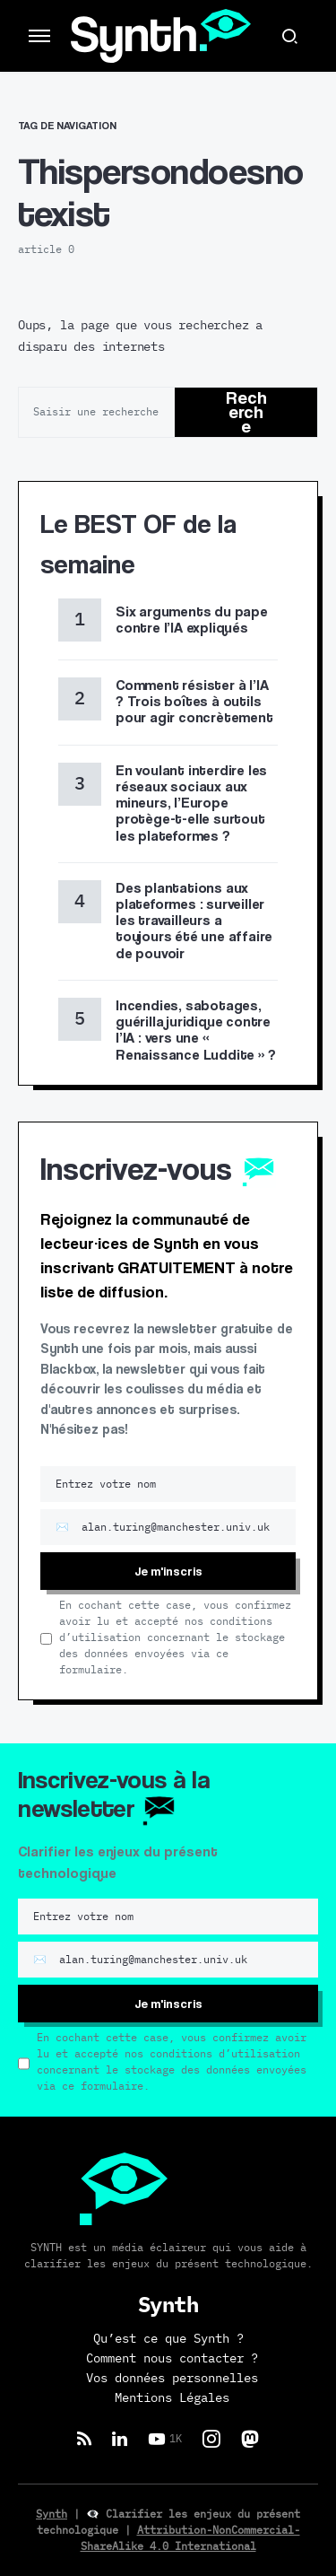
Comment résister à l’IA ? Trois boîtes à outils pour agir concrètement (194, 701)
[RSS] (84, 2439)
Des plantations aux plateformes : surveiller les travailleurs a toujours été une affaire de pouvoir (194, 920)
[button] (39, 36)
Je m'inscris (168, 1570)
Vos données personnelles (172, 2378)
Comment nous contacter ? (172, 2359)
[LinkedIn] (119, 2439)
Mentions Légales (172, 2398)
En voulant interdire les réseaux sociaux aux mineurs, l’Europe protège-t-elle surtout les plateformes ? (191, 803)
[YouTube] (165, 2439)
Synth (51, 2514)
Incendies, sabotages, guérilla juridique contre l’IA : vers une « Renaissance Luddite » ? (195, 1030)
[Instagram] (211, 2439)
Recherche (246, 412)
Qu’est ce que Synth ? (168, 2339)
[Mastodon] (250, 2439)
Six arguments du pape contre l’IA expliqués (192, 619)
